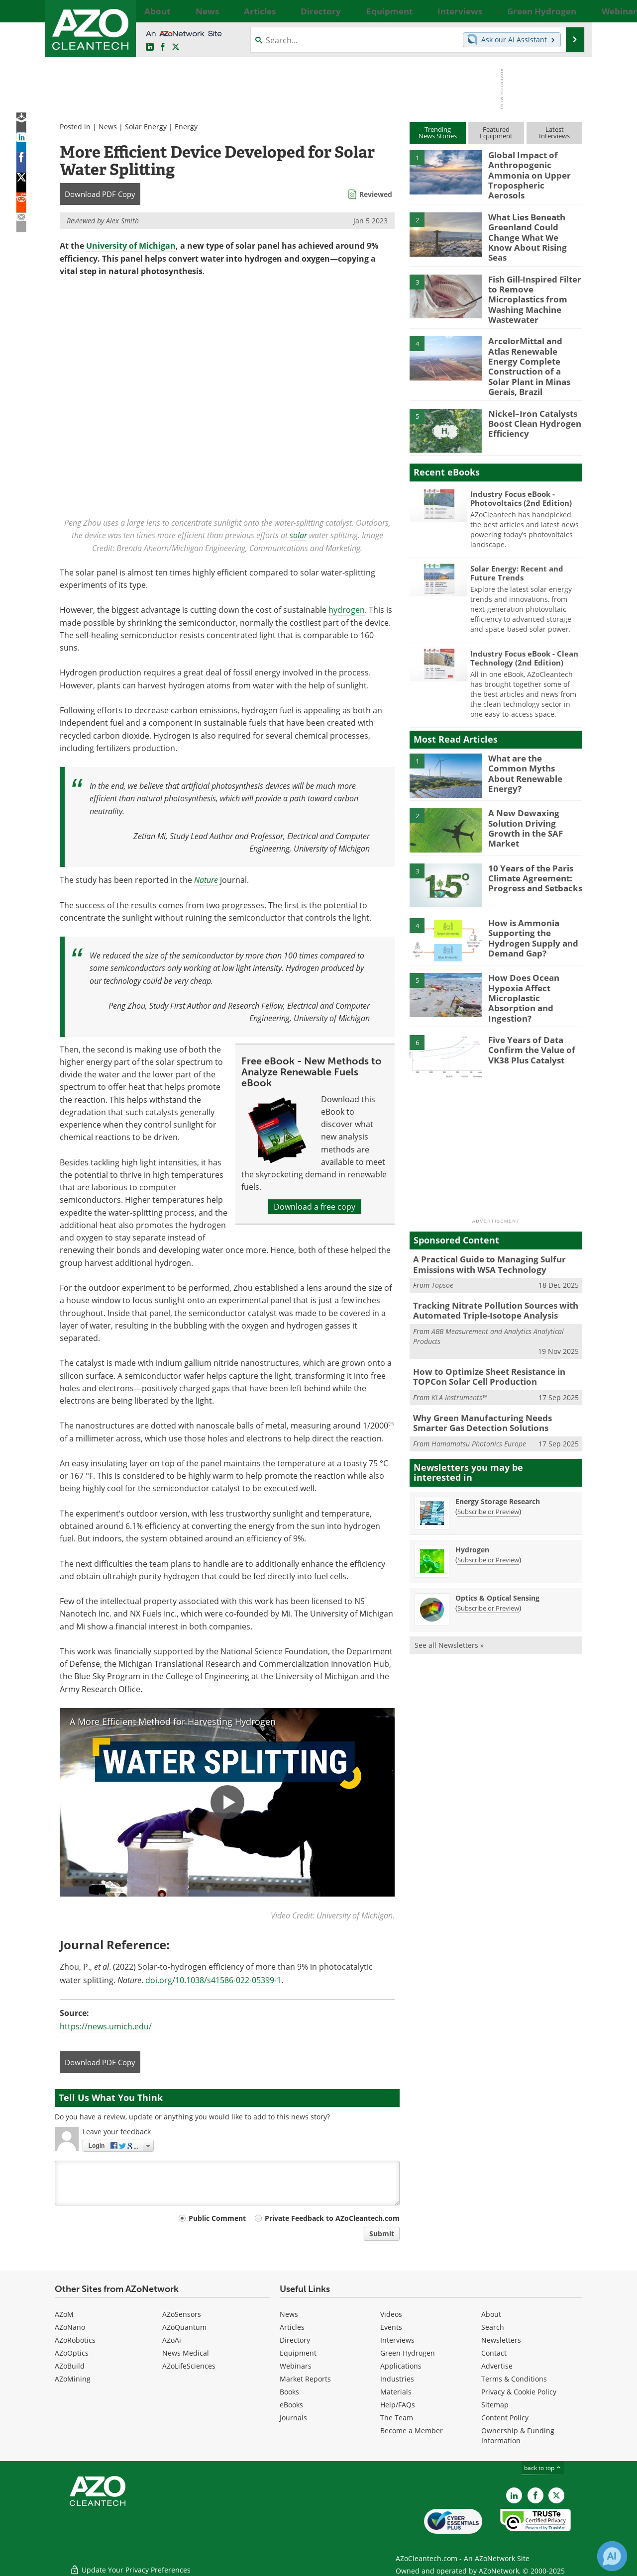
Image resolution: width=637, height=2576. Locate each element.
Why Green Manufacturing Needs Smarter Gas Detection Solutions (492, 1369)
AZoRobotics (75, 2340)
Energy (186, 126)
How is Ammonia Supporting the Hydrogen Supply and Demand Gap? (528, 898)
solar (298, 535)
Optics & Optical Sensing (497, 1543)
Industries (397, 2379)
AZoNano (70, 2327)
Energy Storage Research (497, 1447)
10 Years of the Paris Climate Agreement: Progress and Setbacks (529, 839)
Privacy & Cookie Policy (518, 2391)
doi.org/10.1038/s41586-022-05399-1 (213, 1979)
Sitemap (495, 2404)
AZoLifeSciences (188, 2366)
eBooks (291, 2404)
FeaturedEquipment (496, 132)
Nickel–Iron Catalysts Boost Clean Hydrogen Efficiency (529, 384)
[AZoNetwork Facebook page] (163, 47)
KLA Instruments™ (459, 1345)
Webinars (296, 2366)
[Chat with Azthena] (612, 2556)
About (491, 2314)
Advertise (497, 2366)
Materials (396, 2391)
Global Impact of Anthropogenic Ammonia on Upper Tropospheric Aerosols (535, 168)
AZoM (64, 2314)
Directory (295, 2340)
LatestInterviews (554, 132)
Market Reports (305, 2379)
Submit (381, 2233)
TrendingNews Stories (438, 132)
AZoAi (171, 2340)
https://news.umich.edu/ (106, 2026)
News (108, 126)
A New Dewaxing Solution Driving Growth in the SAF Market (533, 784)
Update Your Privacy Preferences (130, 2563)
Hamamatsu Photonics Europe (478, 1389)
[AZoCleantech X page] (556, 2495)
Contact (494, 2353)
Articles (292, 2327)
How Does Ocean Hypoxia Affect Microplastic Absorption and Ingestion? (533, 953)
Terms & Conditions (514, 2379)
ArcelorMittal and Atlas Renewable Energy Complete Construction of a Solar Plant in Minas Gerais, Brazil (533, 337)
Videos (391, 2314)
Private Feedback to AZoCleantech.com (332, 2218)
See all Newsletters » (449, 1591)
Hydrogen (472, 1495)
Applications (401, 2366)
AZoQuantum (184, 2327)
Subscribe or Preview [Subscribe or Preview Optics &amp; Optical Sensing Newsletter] (488, 1553)
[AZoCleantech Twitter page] (176, 47)
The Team (396, 2417)
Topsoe (442, 1238)
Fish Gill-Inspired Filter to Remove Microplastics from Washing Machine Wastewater (534, 278)
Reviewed (375, 194)
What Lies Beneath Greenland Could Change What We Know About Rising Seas (535, 222)
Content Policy (505, 2417)
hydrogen (346, 609)
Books (289, 2391)
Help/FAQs (397, 2404)
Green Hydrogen (407, 2353)
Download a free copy (314, 1206)
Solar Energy (146, 126)
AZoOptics (72, 2353)
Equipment (298, 2353)
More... (571, 11)
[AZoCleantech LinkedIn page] (150, 47)
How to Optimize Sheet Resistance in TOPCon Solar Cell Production (482, 1326)
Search (492, 2327)
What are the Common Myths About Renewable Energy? (534, 729)
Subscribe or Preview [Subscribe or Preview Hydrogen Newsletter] (488, 1505)
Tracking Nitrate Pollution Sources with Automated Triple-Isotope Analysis (487, 1262)
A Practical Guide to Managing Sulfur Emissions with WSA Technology (482, 1218)
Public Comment (217, 2218)
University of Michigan (131, 245)
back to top (543, 2468)
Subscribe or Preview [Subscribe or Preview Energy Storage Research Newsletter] (488, 1457)
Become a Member (411, 2430)
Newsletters (501, 2340)
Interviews (397, 2340)
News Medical (185, 2353)
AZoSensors (181, 2314)
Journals (293, 2417)
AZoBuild (70, 2366)
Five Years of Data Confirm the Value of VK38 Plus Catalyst (527, 1004)
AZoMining (73, 2379)
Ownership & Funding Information (517, 2435)
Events (391, 2327)
